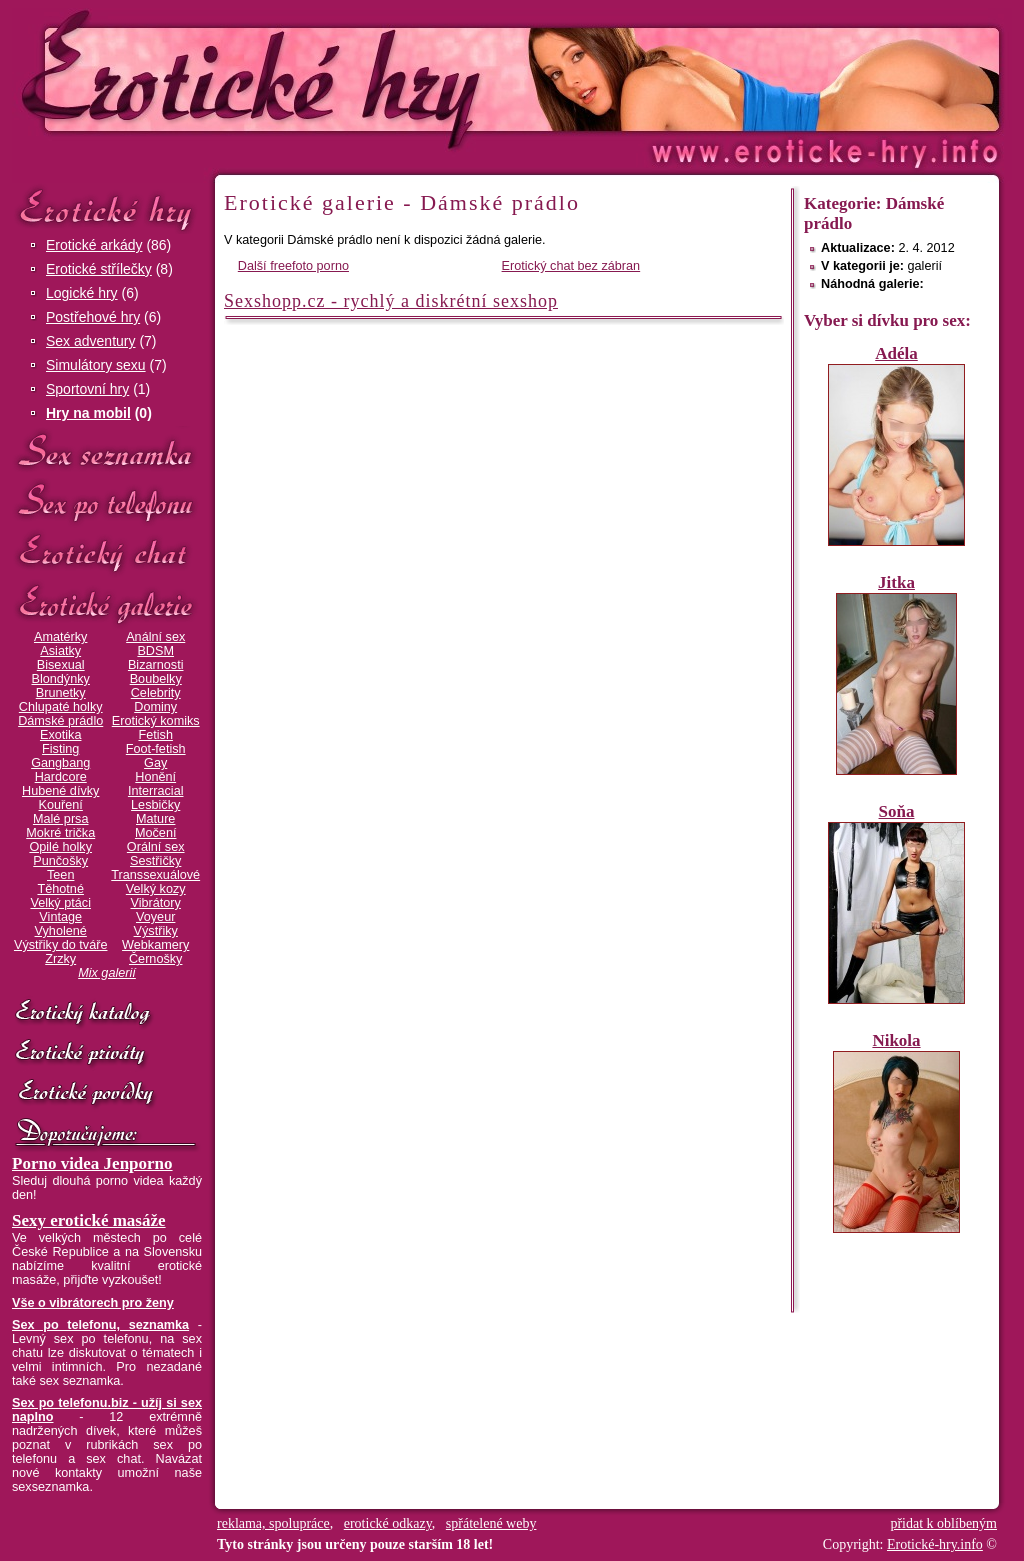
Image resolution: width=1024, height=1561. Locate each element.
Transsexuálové (155, 875)
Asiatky (60, 651)
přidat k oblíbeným (943, 1523)
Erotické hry (107, 208)
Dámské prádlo (60, 721)
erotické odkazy (388, 1523)
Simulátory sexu (96, 365)
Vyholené (61, 931)
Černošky (155, 959)
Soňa (897, 811)
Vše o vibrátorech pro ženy (93, 1303)
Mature (155, 819)
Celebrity (156, 693)
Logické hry (82, 293)
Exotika (61, 735)
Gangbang (60, 763)
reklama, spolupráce (273, 1523)
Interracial (156, 791)
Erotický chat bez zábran (571, 266)
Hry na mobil (88, 413)
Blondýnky (61, 679)
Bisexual (61, 665)
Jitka (896, 582)
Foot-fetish (156, 749)
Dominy (155, 707)
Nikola (896, 1040)
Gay (155, 763)
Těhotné (60, 889)
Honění (155, 777)
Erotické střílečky (99, 269)
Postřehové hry (93, 317)
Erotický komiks (156, 721)
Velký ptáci (60, 903)
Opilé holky (60, 847)
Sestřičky (155, 861)
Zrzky (60, 959)
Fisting (60, 749)
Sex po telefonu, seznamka (100, 1325)
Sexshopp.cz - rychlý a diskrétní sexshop (391, 301)
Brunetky (61, 693)
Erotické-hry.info (349, 78)
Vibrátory (156, 903)
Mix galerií (107, 973)
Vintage (60, 917)
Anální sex (155, 637)
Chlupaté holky (61, 707)
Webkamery (155, 945)
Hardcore (61, 777)
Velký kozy (156, 889)
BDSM (155, 651)
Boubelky (156, 679)
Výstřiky (156, 931)
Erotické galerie (107, 604)
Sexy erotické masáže (89, 1220)
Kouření (61, 805)
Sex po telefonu (107, 502)
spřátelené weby (491, 1523)
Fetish (155, 735)
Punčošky (60, 861)
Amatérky (60, 637)
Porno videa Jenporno (92, 1163)
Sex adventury (91, 341)
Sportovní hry (87, 389)
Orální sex (156, 847)
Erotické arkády (94, 245)
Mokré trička (60, 833)
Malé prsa (61, 819)
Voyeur (155, 917)
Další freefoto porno (293, 266)
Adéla (896, 353)
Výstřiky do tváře (61, 945)
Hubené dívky (60, 791)
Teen (60, 875)
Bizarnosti (156, 665)
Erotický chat (107, 553)
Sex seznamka (107, 451)
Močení (156, 833)
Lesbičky (155, 805)
